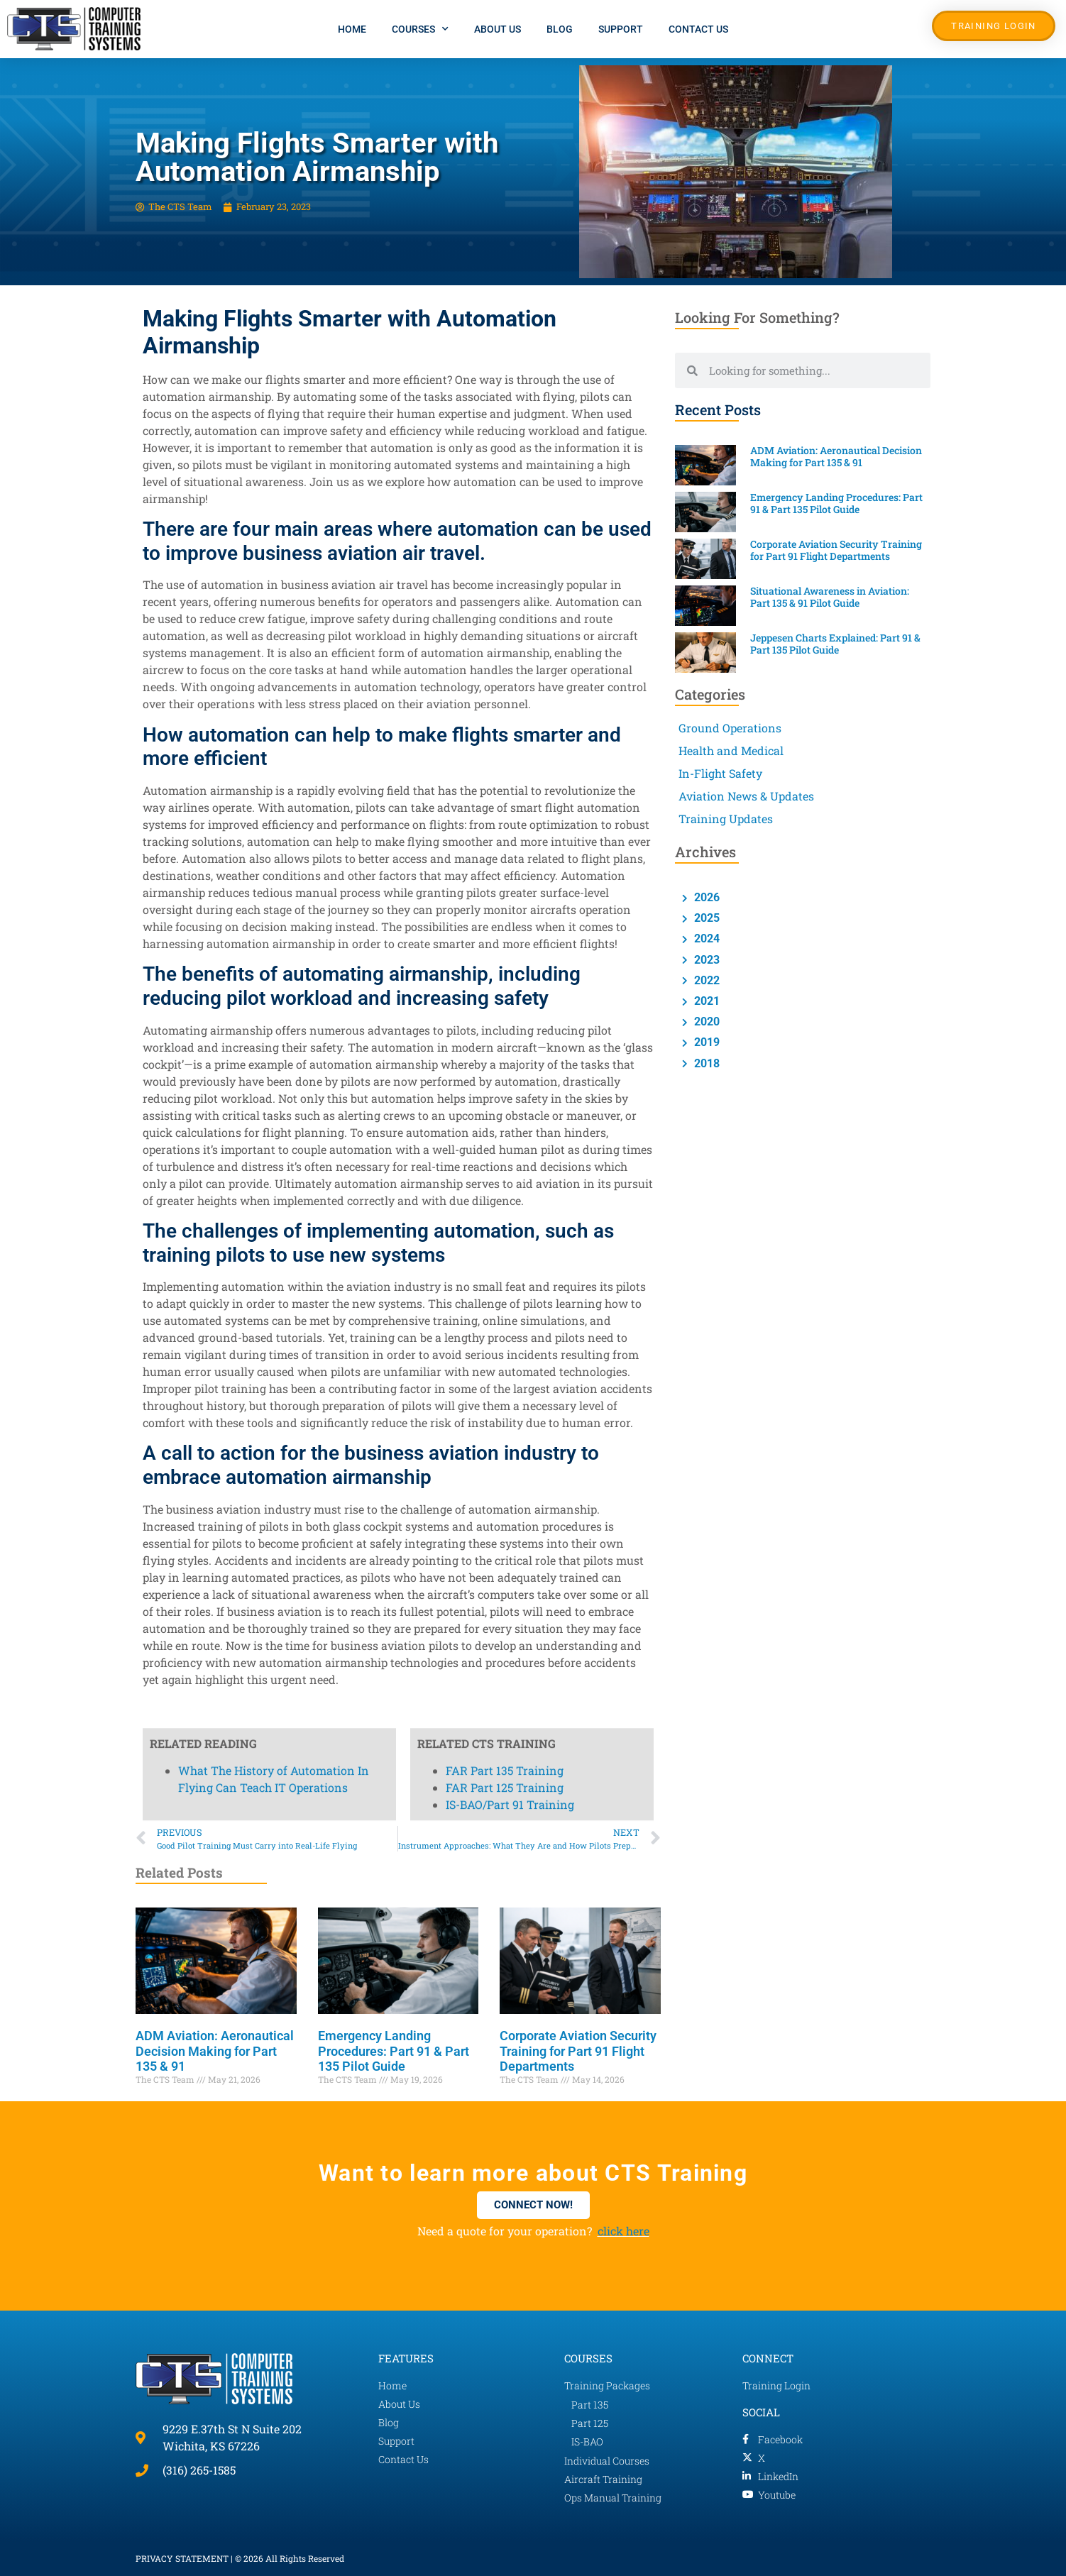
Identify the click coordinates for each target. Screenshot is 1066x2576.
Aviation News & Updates (746, 795)
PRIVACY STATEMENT (182, 2558)
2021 (705, 1001)
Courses (420, 29)
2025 (705, 918)
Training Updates (725, 818)
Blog (559, 29)
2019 (705, 1042)
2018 (705, 1063)
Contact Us (698, 29)
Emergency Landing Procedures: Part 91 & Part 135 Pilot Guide (393, 2051)
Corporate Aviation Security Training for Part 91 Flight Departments (578, 2051)
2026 (705, 897)
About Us (497, 29)
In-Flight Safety (720, 773)
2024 (705, 938)
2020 (705, 1021)
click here (623, 2230)
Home (352, 29)
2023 (705, 960)
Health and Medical (731, 750)
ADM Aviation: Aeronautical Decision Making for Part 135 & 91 (215, 2051)
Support (620, 29)
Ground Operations (729, 727)
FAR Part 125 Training (505, 276)
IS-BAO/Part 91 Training (510, 293)
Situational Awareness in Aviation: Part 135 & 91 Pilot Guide (829, 597)
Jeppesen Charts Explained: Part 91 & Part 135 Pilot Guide (835, 643)
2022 (705, 980)
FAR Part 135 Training (505, 259)
